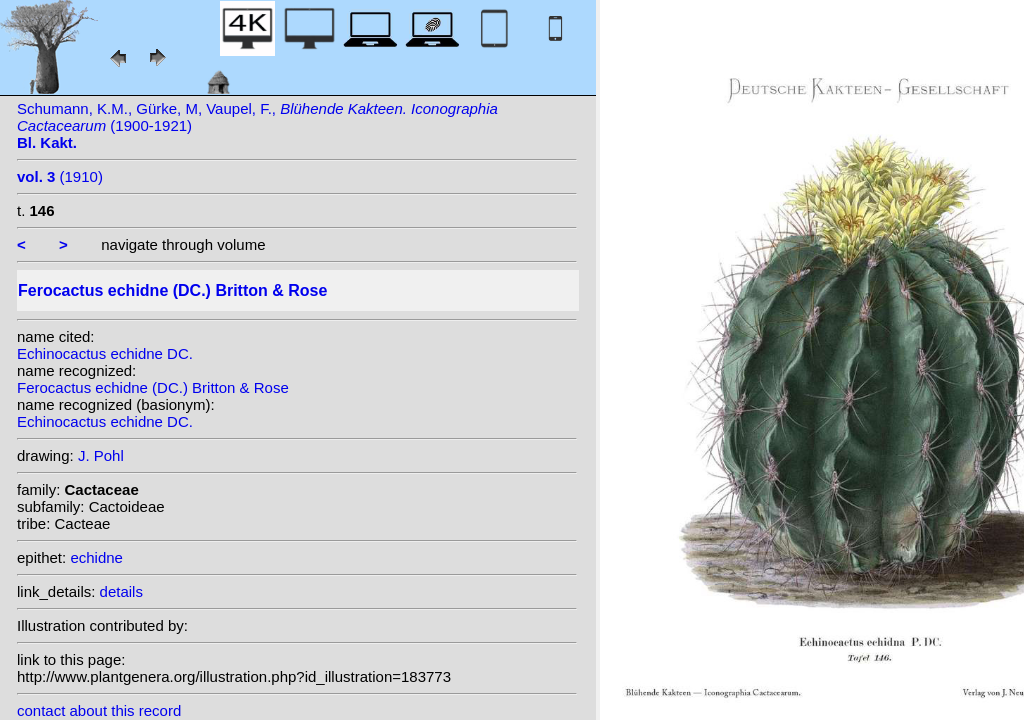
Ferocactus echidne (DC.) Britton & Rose (153, 387)
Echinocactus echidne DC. (105, 353)
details (121, 591)
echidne (96, 557)
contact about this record (99, 710)
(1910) (60, 176)
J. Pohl (101, 455)
